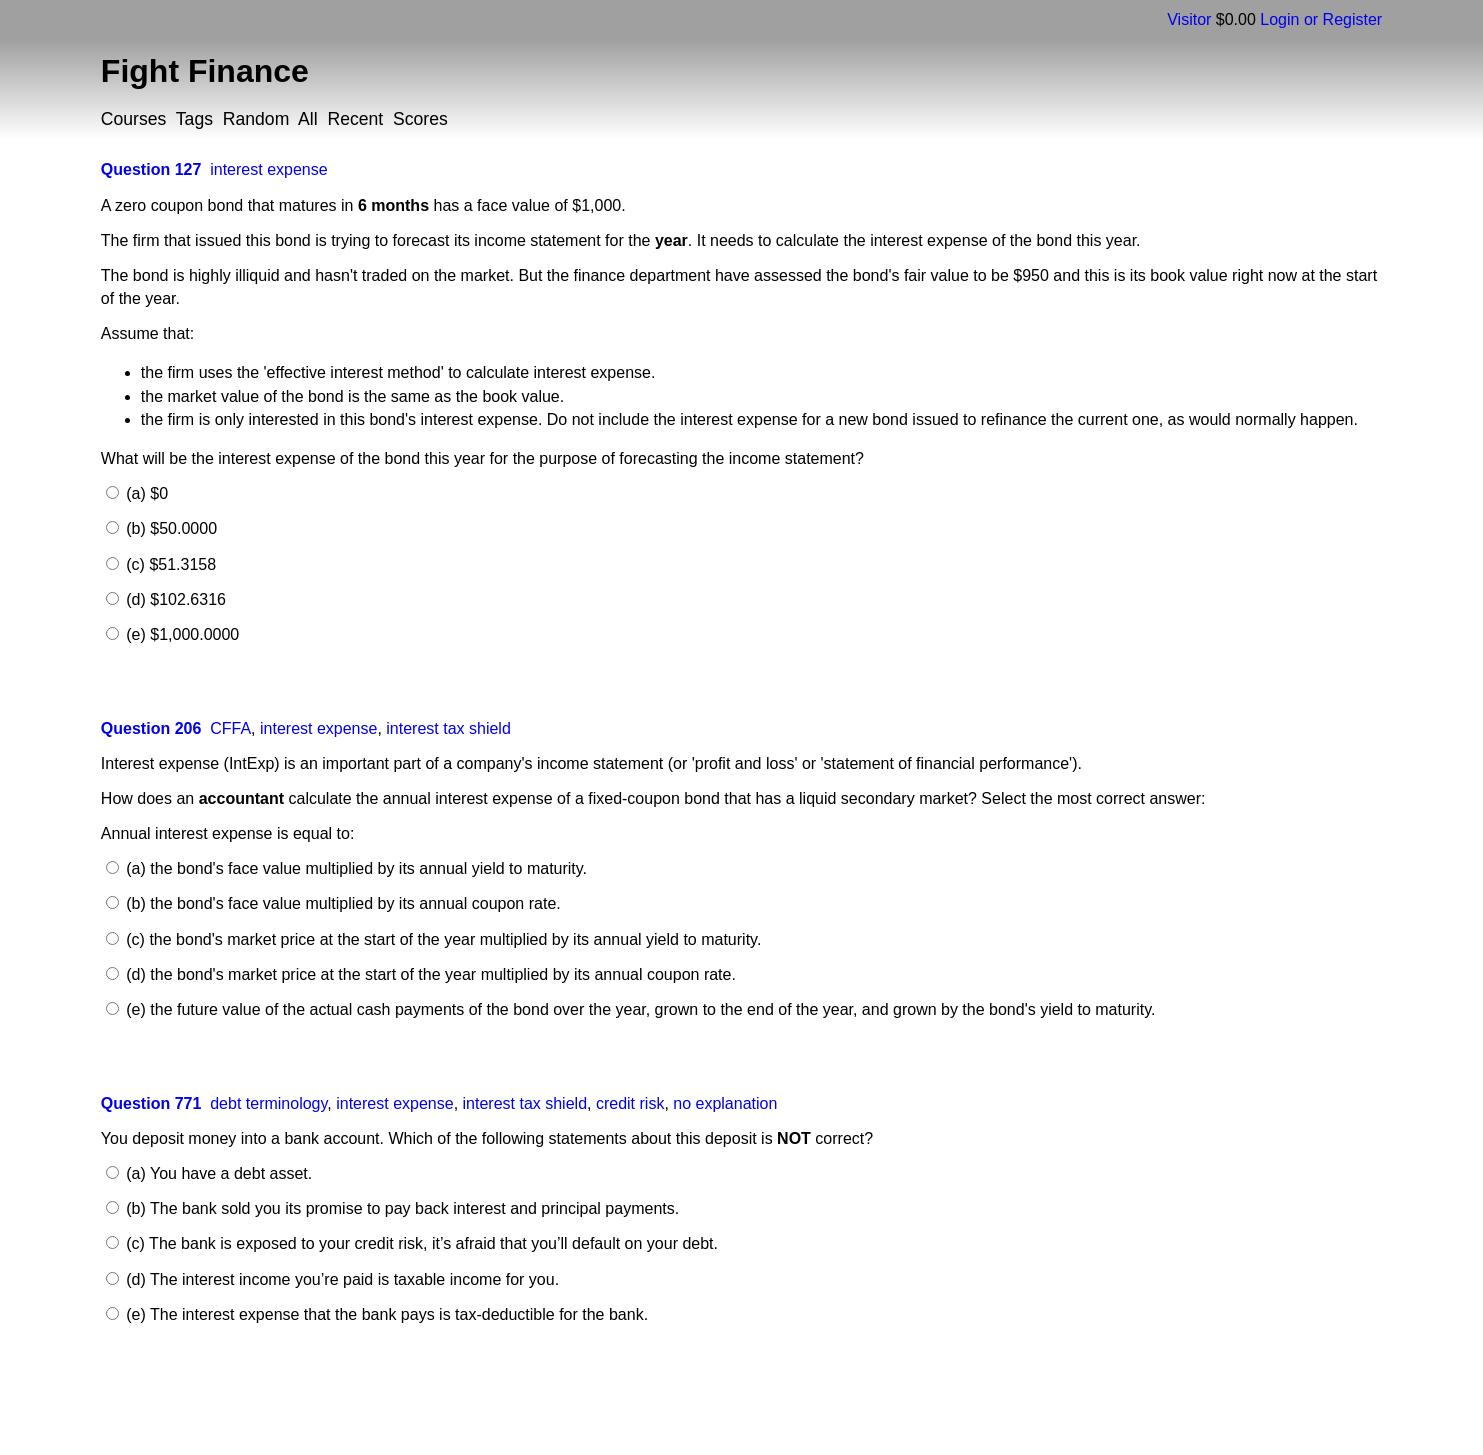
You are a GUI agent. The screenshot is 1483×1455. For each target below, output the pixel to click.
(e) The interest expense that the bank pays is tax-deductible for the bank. (385, 1314)
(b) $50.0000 (169, 528)
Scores (420, 119)
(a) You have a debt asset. (217, 1173)
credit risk (630, 1103)
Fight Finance (205, 71)
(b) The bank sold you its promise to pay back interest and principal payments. (400, 1208)
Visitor (1189, 19)
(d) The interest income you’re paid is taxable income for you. (340, 1279)
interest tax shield (448, 728)
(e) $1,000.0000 (180, 634)
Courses (134, 119)
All (308, 119)
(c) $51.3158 (169, 564)
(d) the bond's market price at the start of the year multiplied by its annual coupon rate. (429, 974)
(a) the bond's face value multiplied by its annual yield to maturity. (354, 868)
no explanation (725, 1103)
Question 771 (151, 1103)
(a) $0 (145, 493)
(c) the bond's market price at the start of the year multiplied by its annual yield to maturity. (442, 939)
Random (256, 119)
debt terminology (268, 1103)
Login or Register (1321, 19)
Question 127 (151, 169)
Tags (194, 119)
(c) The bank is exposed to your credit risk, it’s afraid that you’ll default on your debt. (420, 1243)
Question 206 (151, 728)
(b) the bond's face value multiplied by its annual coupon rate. (341, 903)
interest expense (268, 169)
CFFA (230, 728)
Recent (355, 119)
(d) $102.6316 (174, 599)
